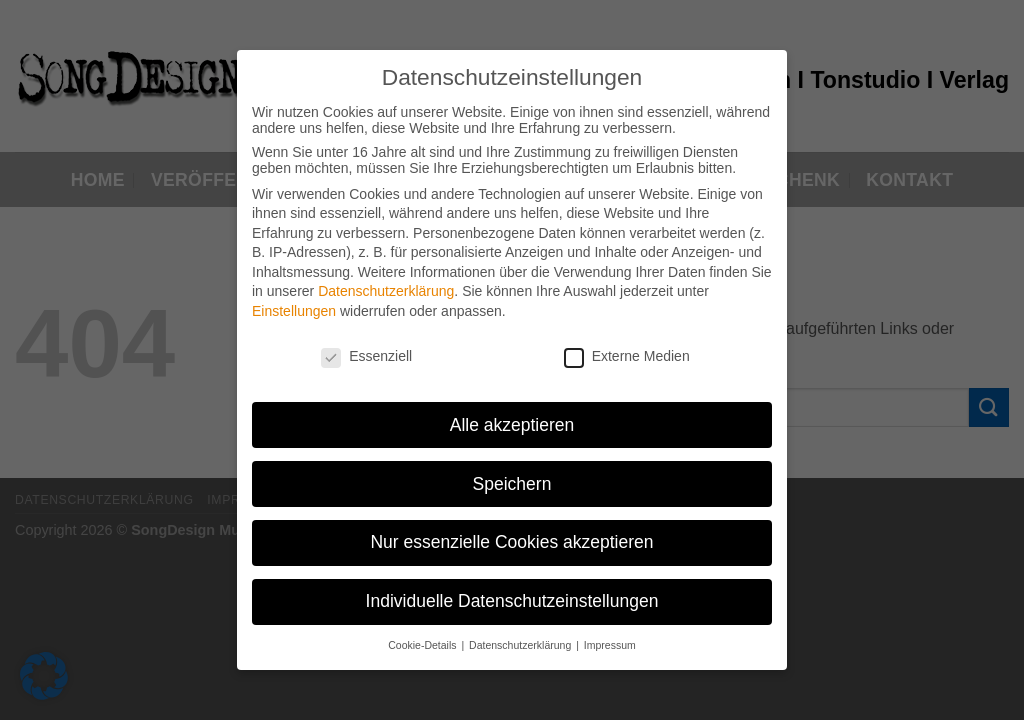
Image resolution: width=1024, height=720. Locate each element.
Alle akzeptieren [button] (512, 416)
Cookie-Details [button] (423, 637)
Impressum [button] (610, 637)
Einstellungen (294, 303)
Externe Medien (627, 348)
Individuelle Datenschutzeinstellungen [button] (512, 593)
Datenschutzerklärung (386, 283)
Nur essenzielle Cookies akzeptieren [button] (511, 534)
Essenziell (366, 348)
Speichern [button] (512, 475)
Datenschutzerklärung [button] (521, 637)
